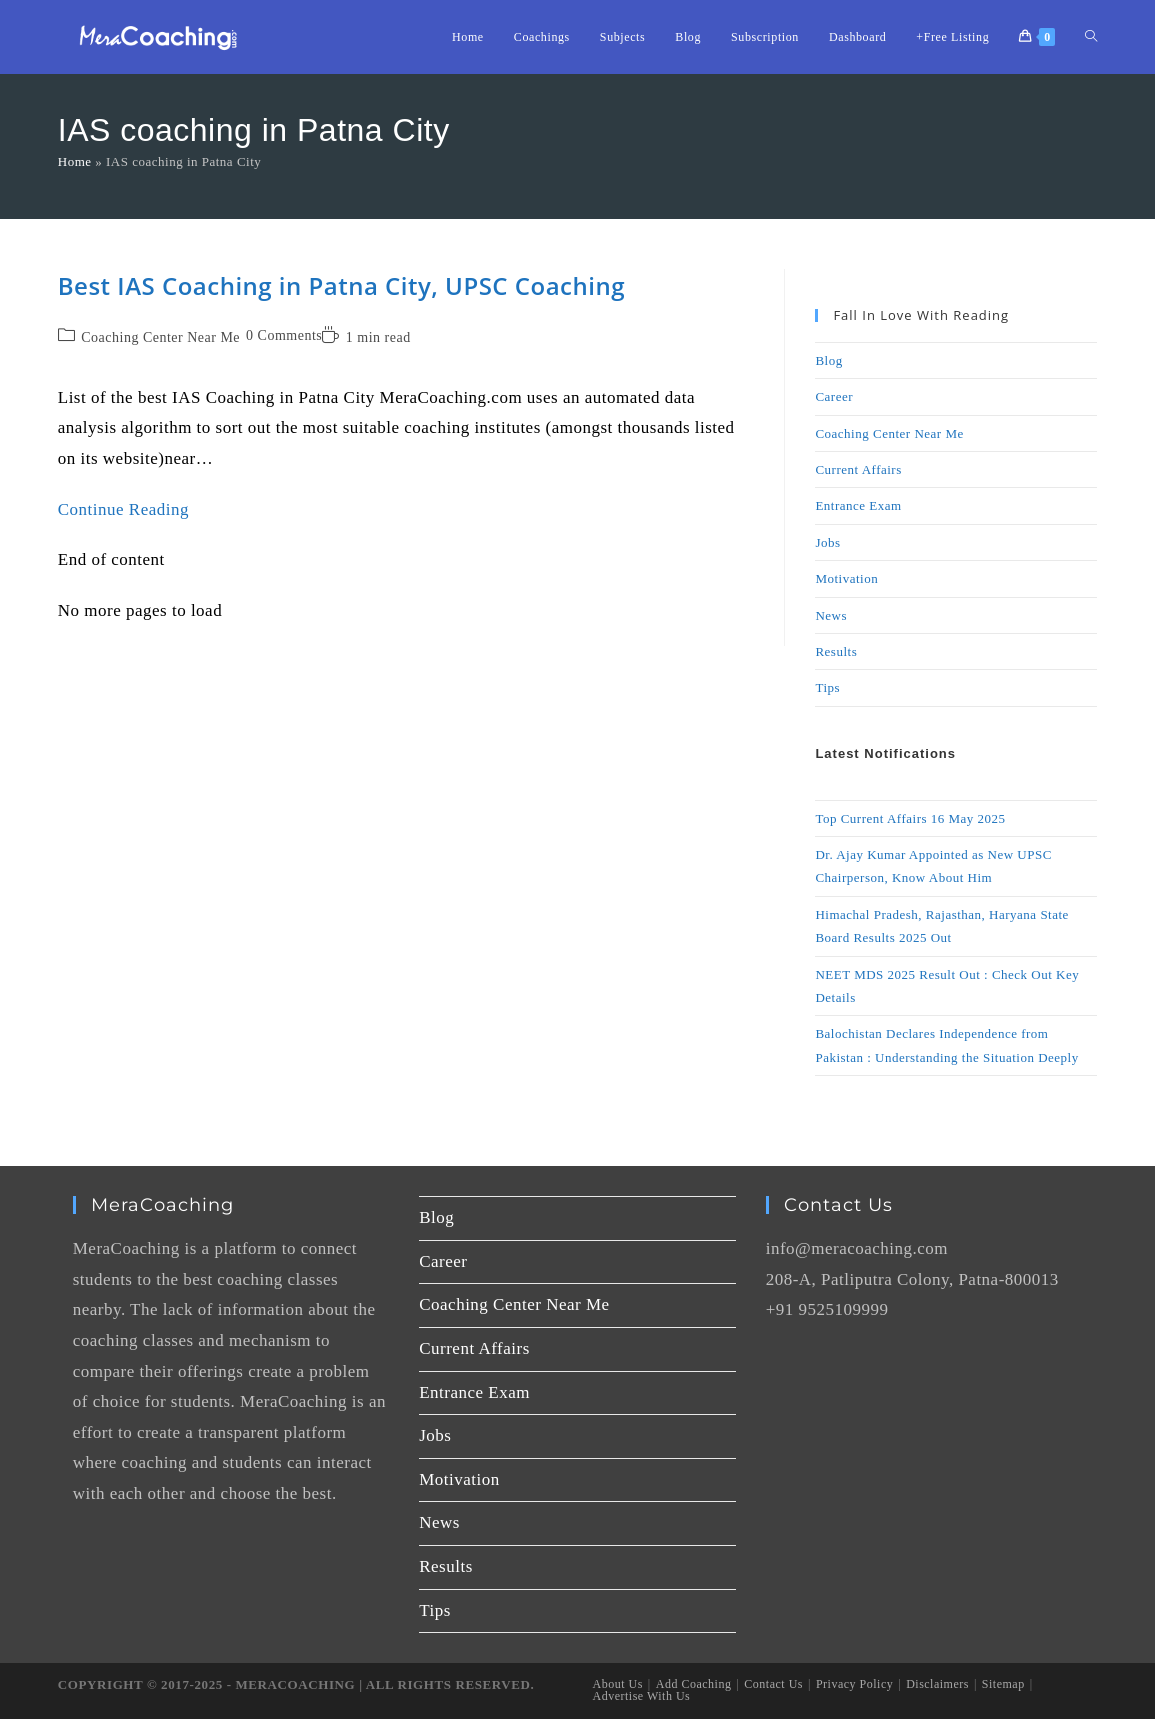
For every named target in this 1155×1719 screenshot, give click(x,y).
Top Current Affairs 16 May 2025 (910, 818)
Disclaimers (937, 1684)
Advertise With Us (642, 1696)
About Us (618, 1684)
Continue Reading (123, 509)
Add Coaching (694, 1684)
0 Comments (284, 335)
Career (834, 396)
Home (75, 161)
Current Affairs (858, 469)
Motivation (846, 578)
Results (836, 651)
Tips (827, 687)
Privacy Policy (854, 1684)
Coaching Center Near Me (160, 337)
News (831, 615)
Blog (828, 360)
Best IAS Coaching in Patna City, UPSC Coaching (341, 285)
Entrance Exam (858, 505)
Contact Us (773, 1684)
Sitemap (1003, 1684)
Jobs (827, 542)
